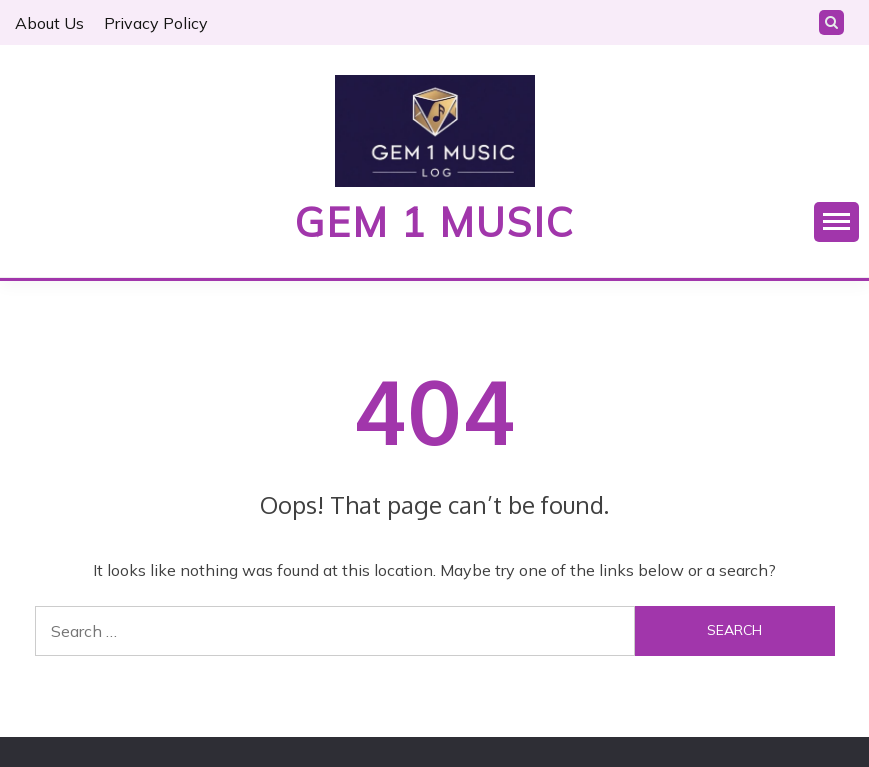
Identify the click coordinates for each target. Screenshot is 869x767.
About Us (49, 23)
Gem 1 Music (435, 222)
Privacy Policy (156, 23)
